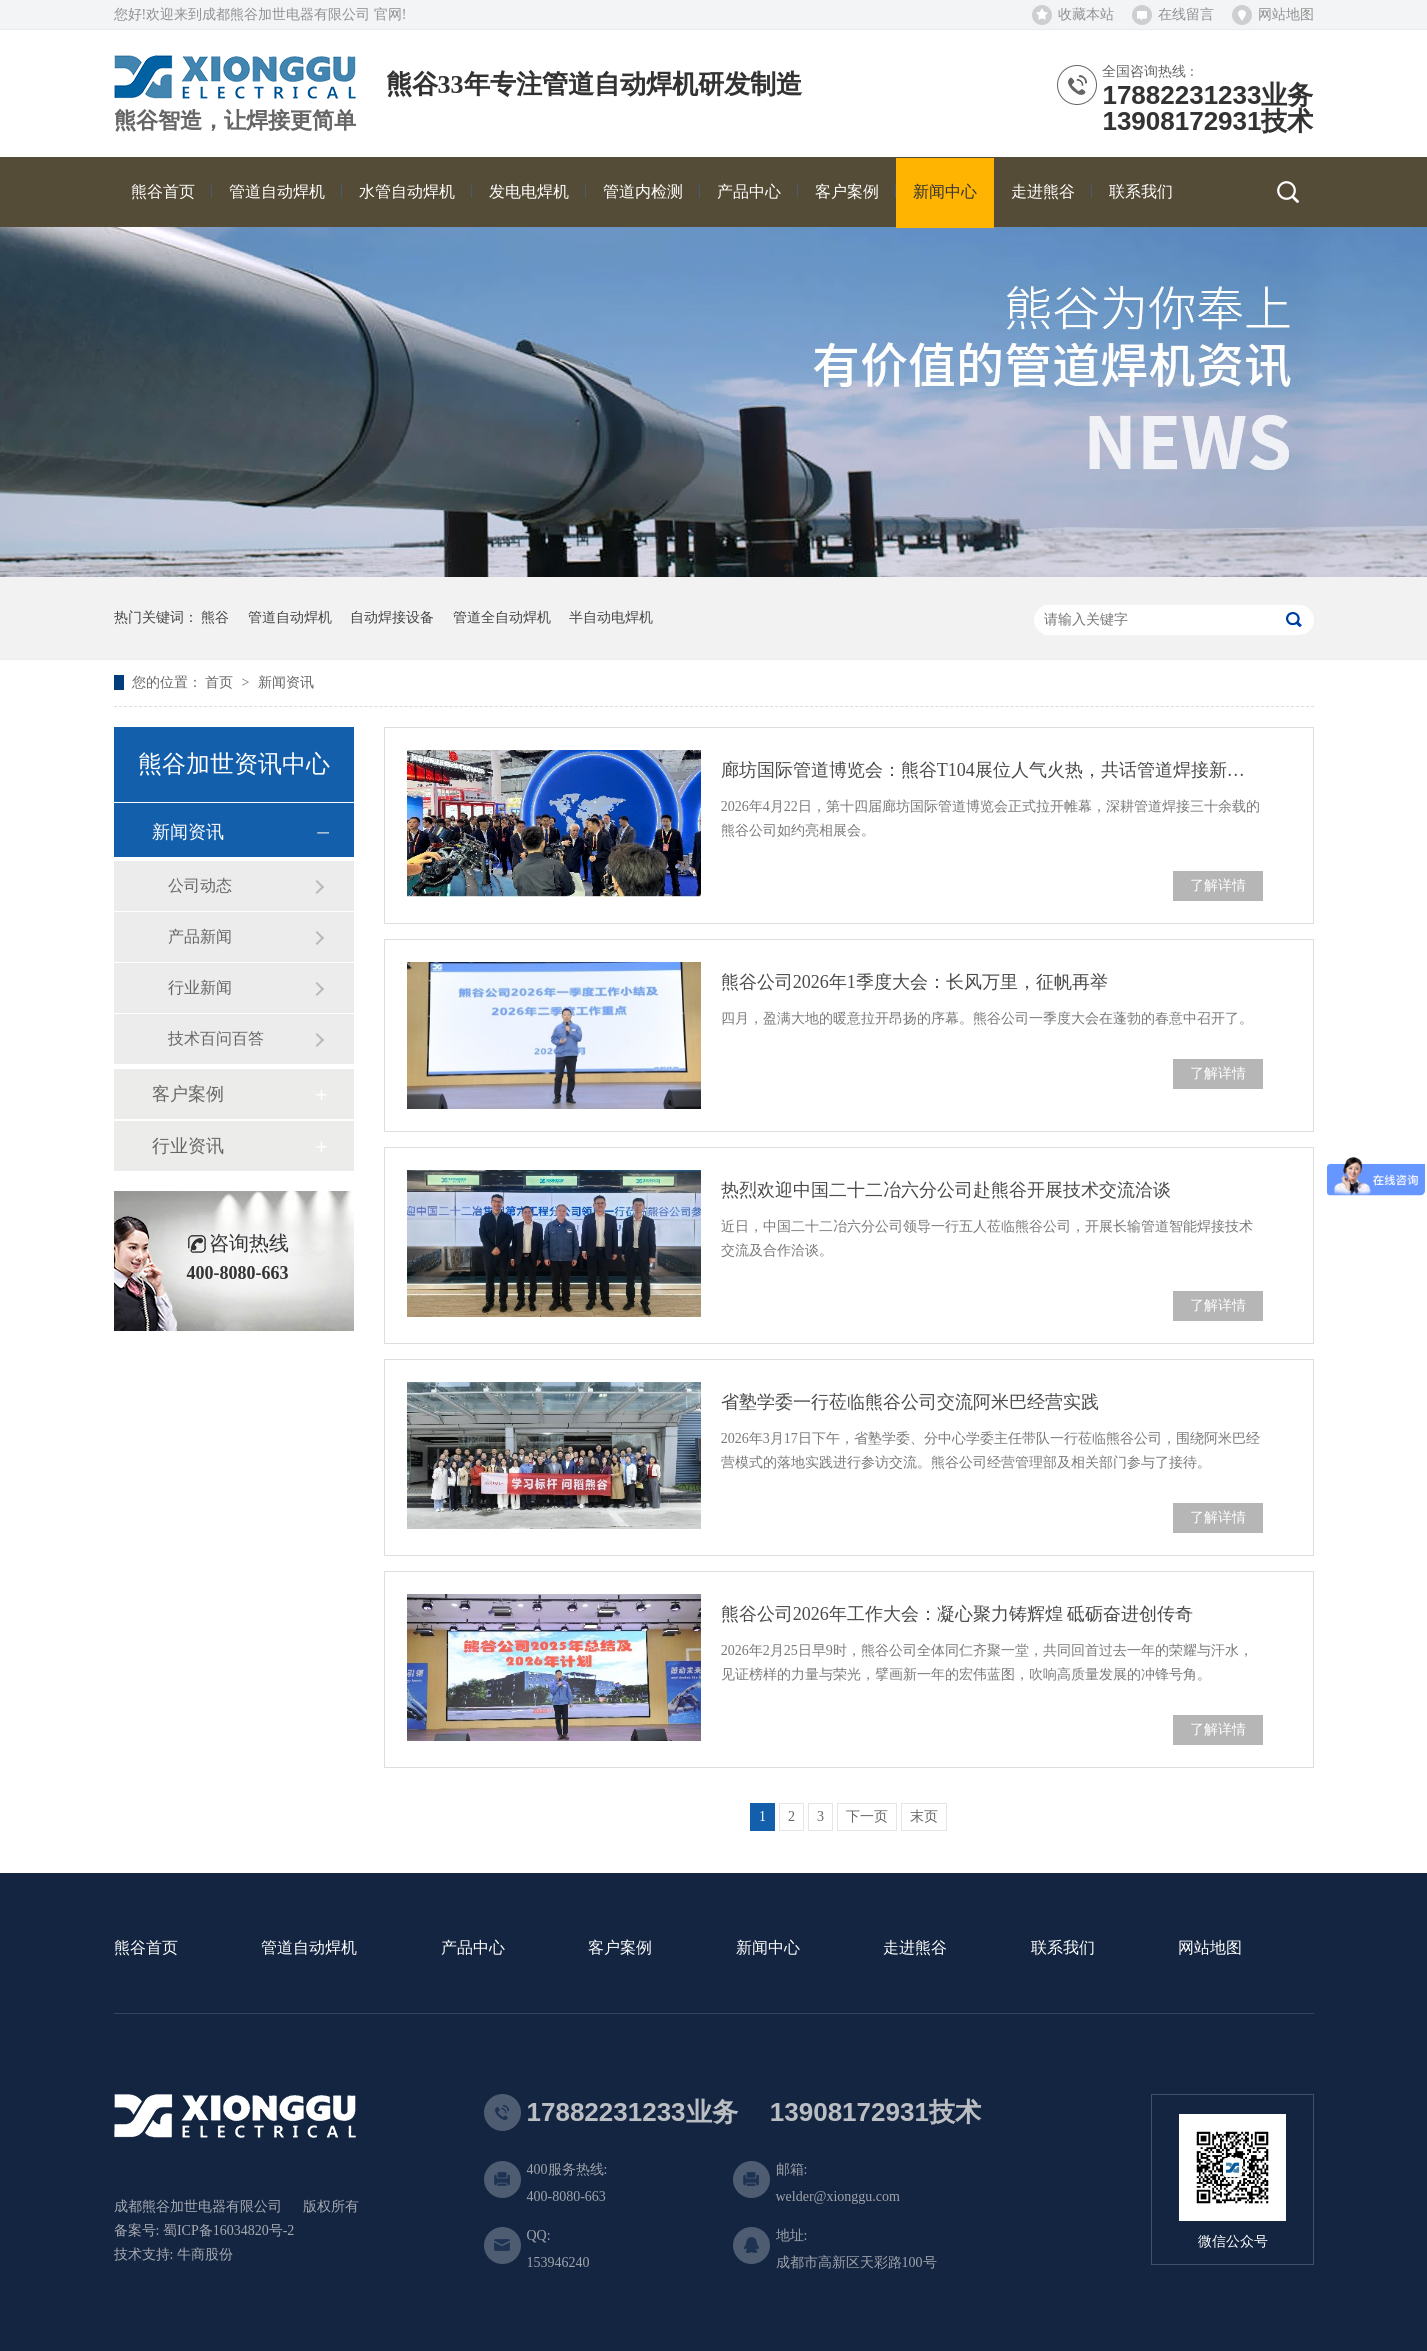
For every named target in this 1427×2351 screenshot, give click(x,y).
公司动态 (200, 885)
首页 (221, 682)
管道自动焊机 (290, 617)
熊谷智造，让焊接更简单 (235, 121)
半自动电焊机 (611, 617)
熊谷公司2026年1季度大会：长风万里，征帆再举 (914, 982)
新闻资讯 (286, 682)
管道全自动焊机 (502, 617)
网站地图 (1286, 14)
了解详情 (1218, 885)
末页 (924, 1816)
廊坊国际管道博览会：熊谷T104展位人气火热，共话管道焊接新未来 (992, 770)
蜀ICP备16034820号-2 (228, 2230)
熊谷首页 (146, 1948)
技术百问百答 (216, 1038)
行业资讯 (188, 1146)
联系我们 (1063, 1948)
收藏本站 (1086, 14)
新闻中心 (768, 1948)
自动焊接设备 (392, 617)
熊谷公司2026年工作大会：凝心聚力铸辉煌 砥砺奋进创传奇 (957, 1614)
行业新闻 (200, 987)
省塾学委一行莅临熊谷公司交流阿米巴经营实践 (910, 1402)
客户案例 (188, 1094)
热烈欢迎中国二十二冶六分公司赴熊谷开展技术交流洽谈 (946, 1190)
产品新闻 (200, 936)
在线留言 (1186, 14)
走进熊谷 (915, 1948)
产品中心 (473, 1948)
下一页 (867, 1816)
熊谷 (215, 617)
